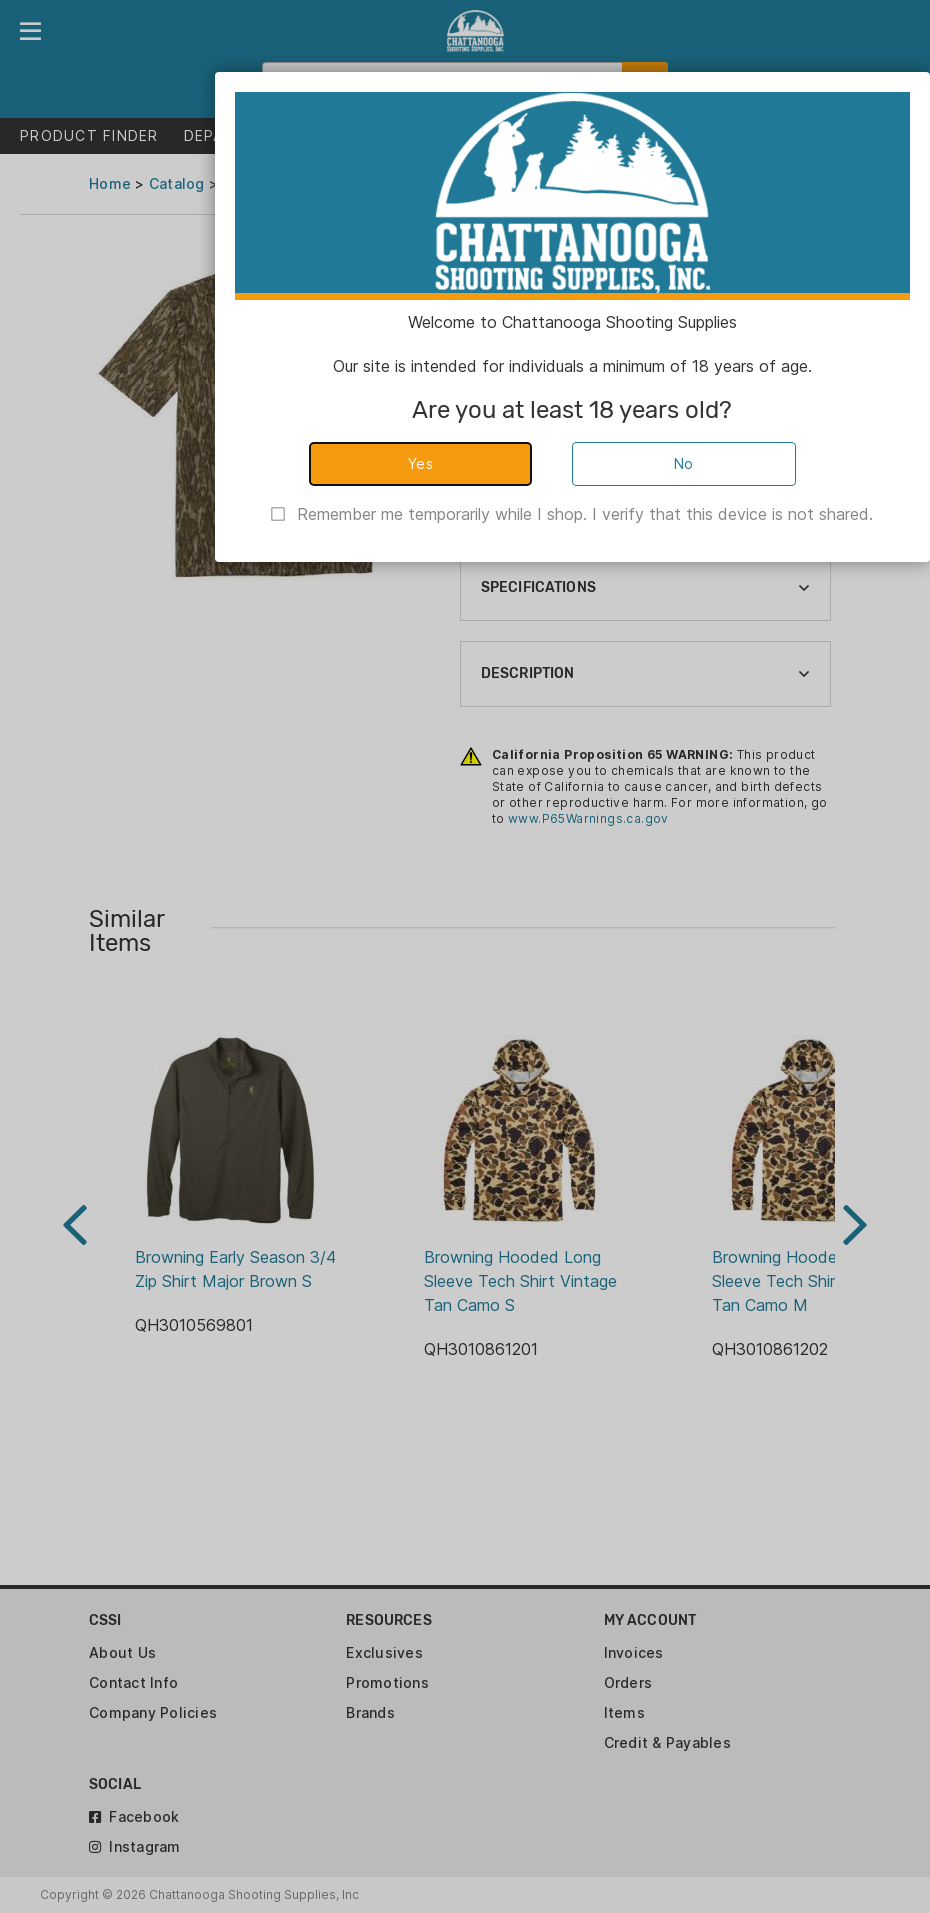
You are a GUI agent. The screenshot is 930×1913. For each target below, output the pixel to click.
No (684, 463)
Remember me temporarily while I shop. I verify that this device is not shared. (585, 514)
